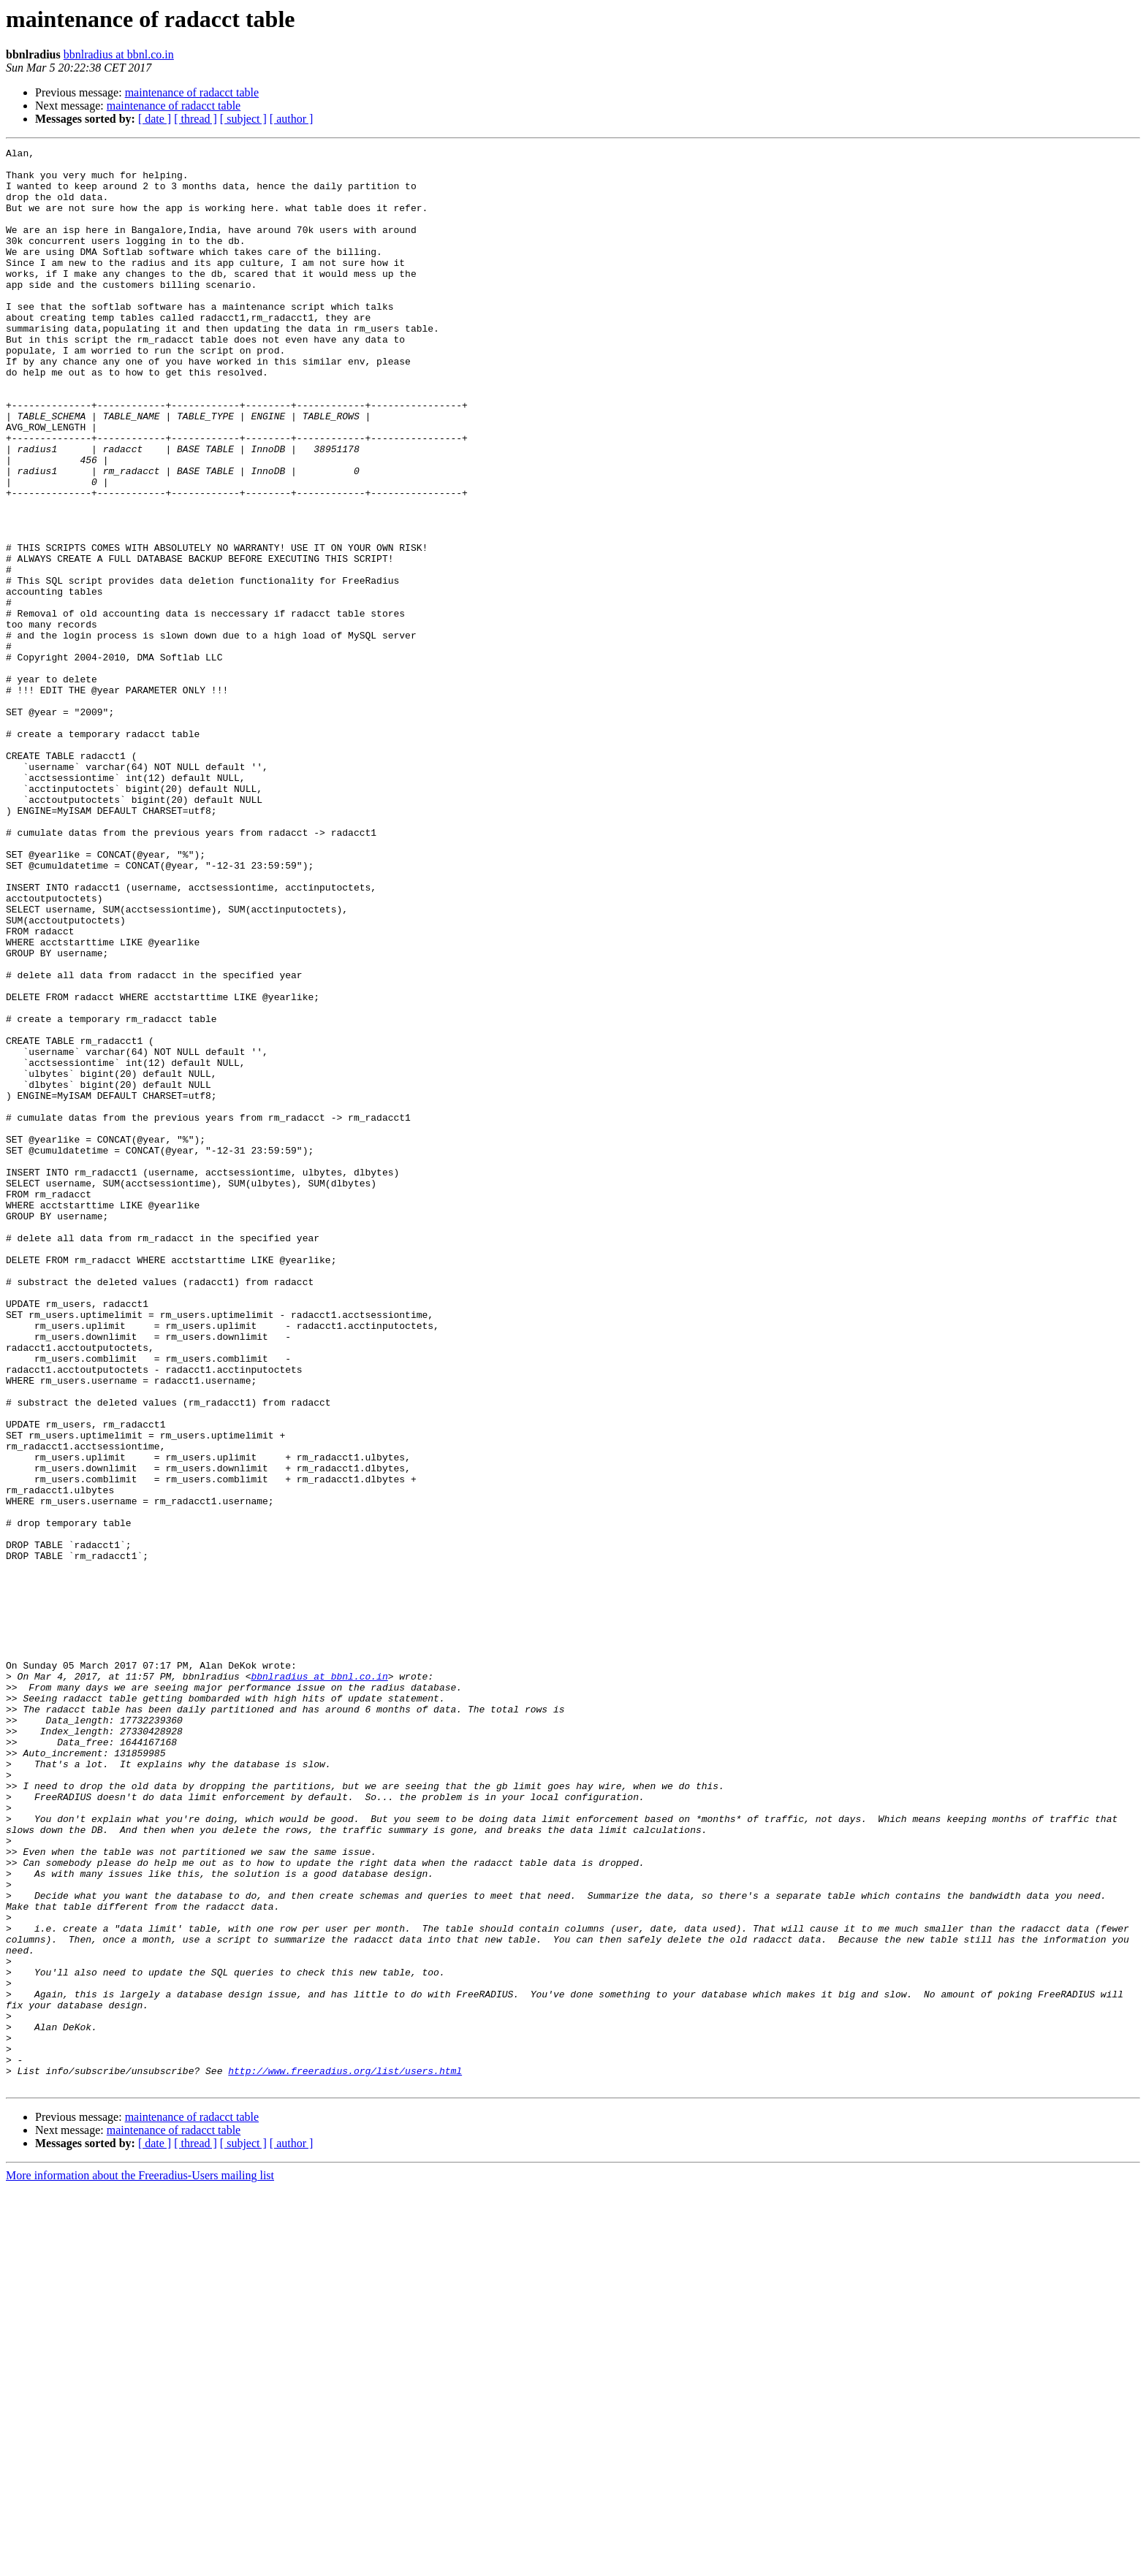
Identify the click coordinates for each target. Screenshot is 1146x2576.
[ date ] (154, 119)
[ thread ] (195, 119)
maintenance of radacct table (192, 92)
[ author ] (292, 119)
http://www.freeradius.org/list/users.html (345, 2456)
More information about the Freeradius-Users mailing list (140, 2563)
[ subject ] (243, 119)
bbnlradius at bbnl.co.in (119, 54)
